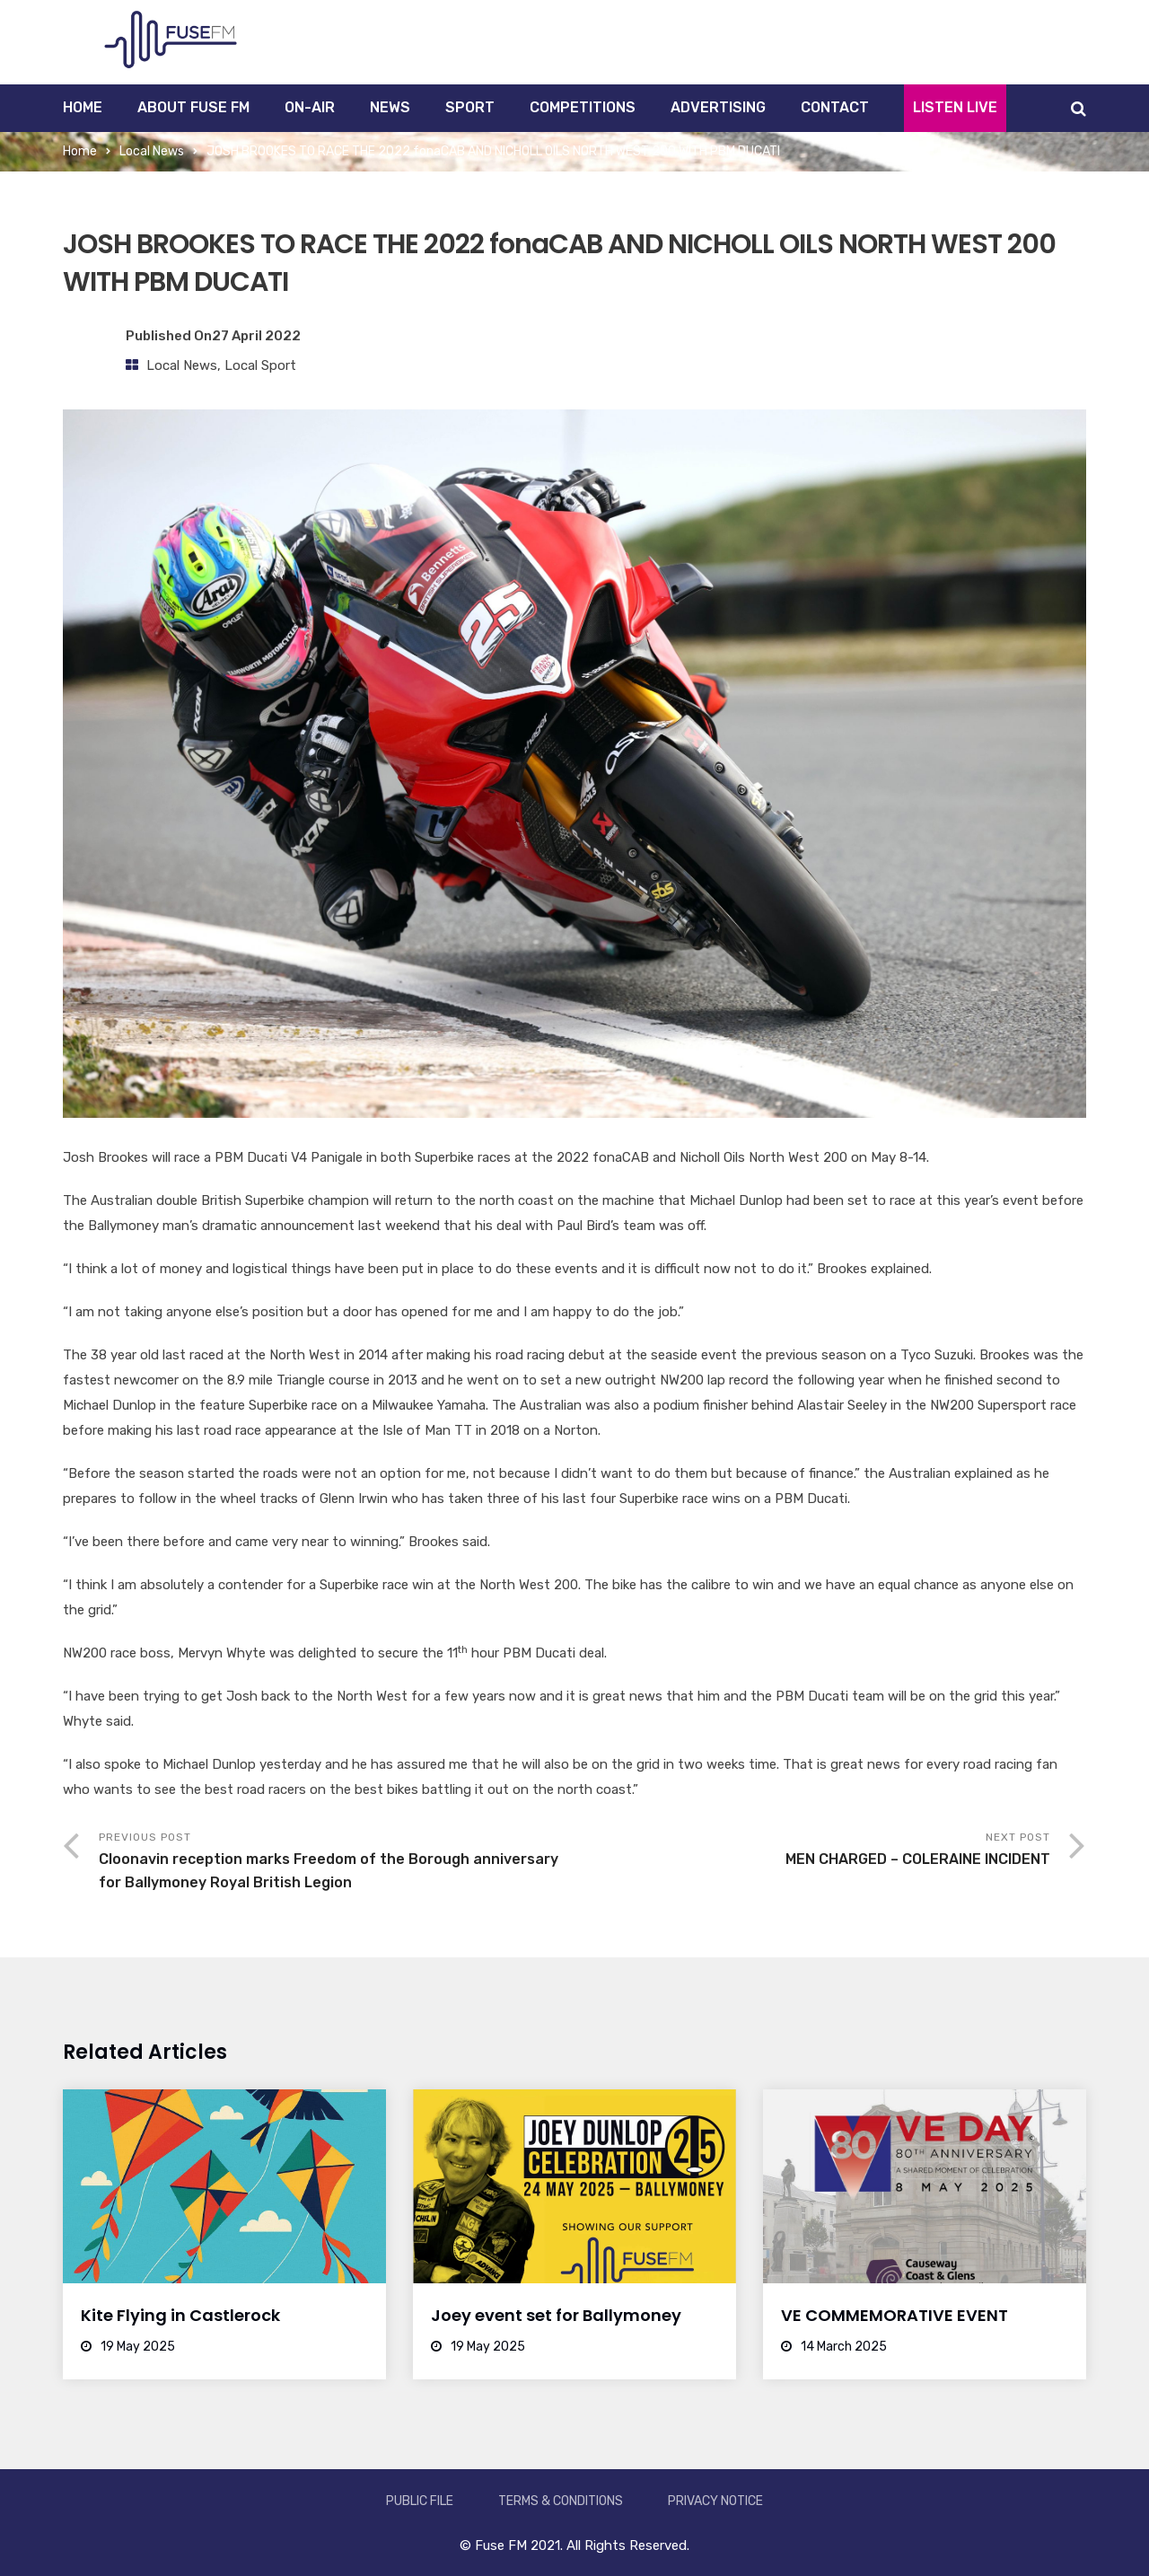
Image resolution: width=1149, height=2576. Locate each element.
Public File (419, 2501)
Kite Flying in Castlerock (180, 2315)
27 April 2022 (256, 336)
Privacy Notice (715, 2501)
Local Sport (260, 365)
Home (82, 107)
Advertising (718, 107)
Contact (835, 107)
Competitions (583, 107)
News (390, 107)
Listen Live (955, 107)
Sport (470, 107)
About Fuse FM (193, 107)
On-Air (310, 107)
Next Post (812, 1851)
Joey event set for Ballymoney (556, 2315)
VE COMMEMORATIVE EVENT (894, 2315)
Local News (151, 151)
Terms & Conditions (560, 2501)
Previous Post (336, 1863)
